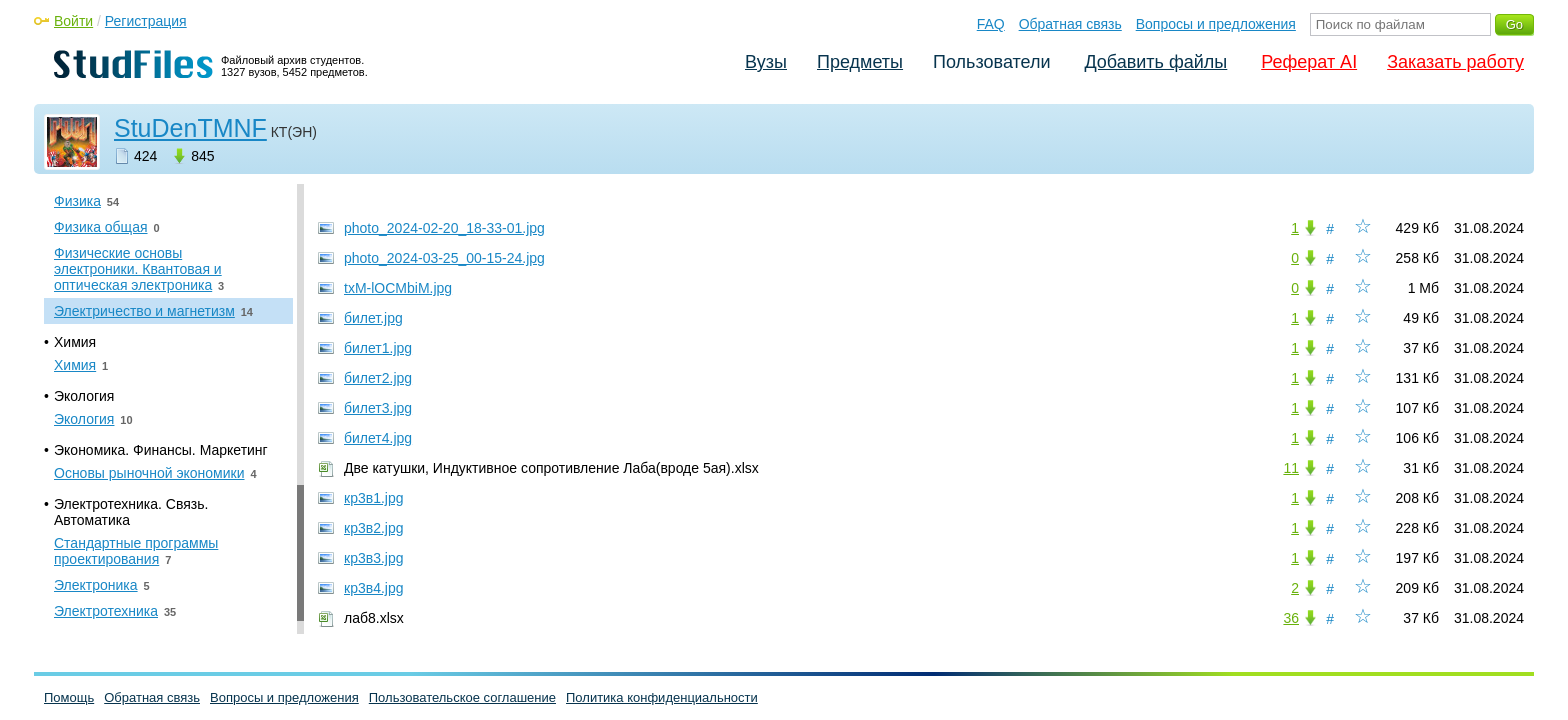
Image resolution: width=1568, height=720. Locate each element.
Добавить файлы (1155, 62)
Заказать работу (1455, 62)
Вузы (766, 62)
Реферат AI (1309, 62)
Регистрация (146, 21)
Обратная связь (1070, 24)
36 (1291, 618)
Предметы (860, 62)
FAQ (991, 24)
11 (1291, 468)
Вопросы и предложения (1216, 24)
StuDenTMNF (190, 128)
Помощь (69, 697)
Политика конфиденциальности (662, 697)
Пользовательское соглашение (462, 697)
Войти (73, 21)
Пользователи (991, 62)
